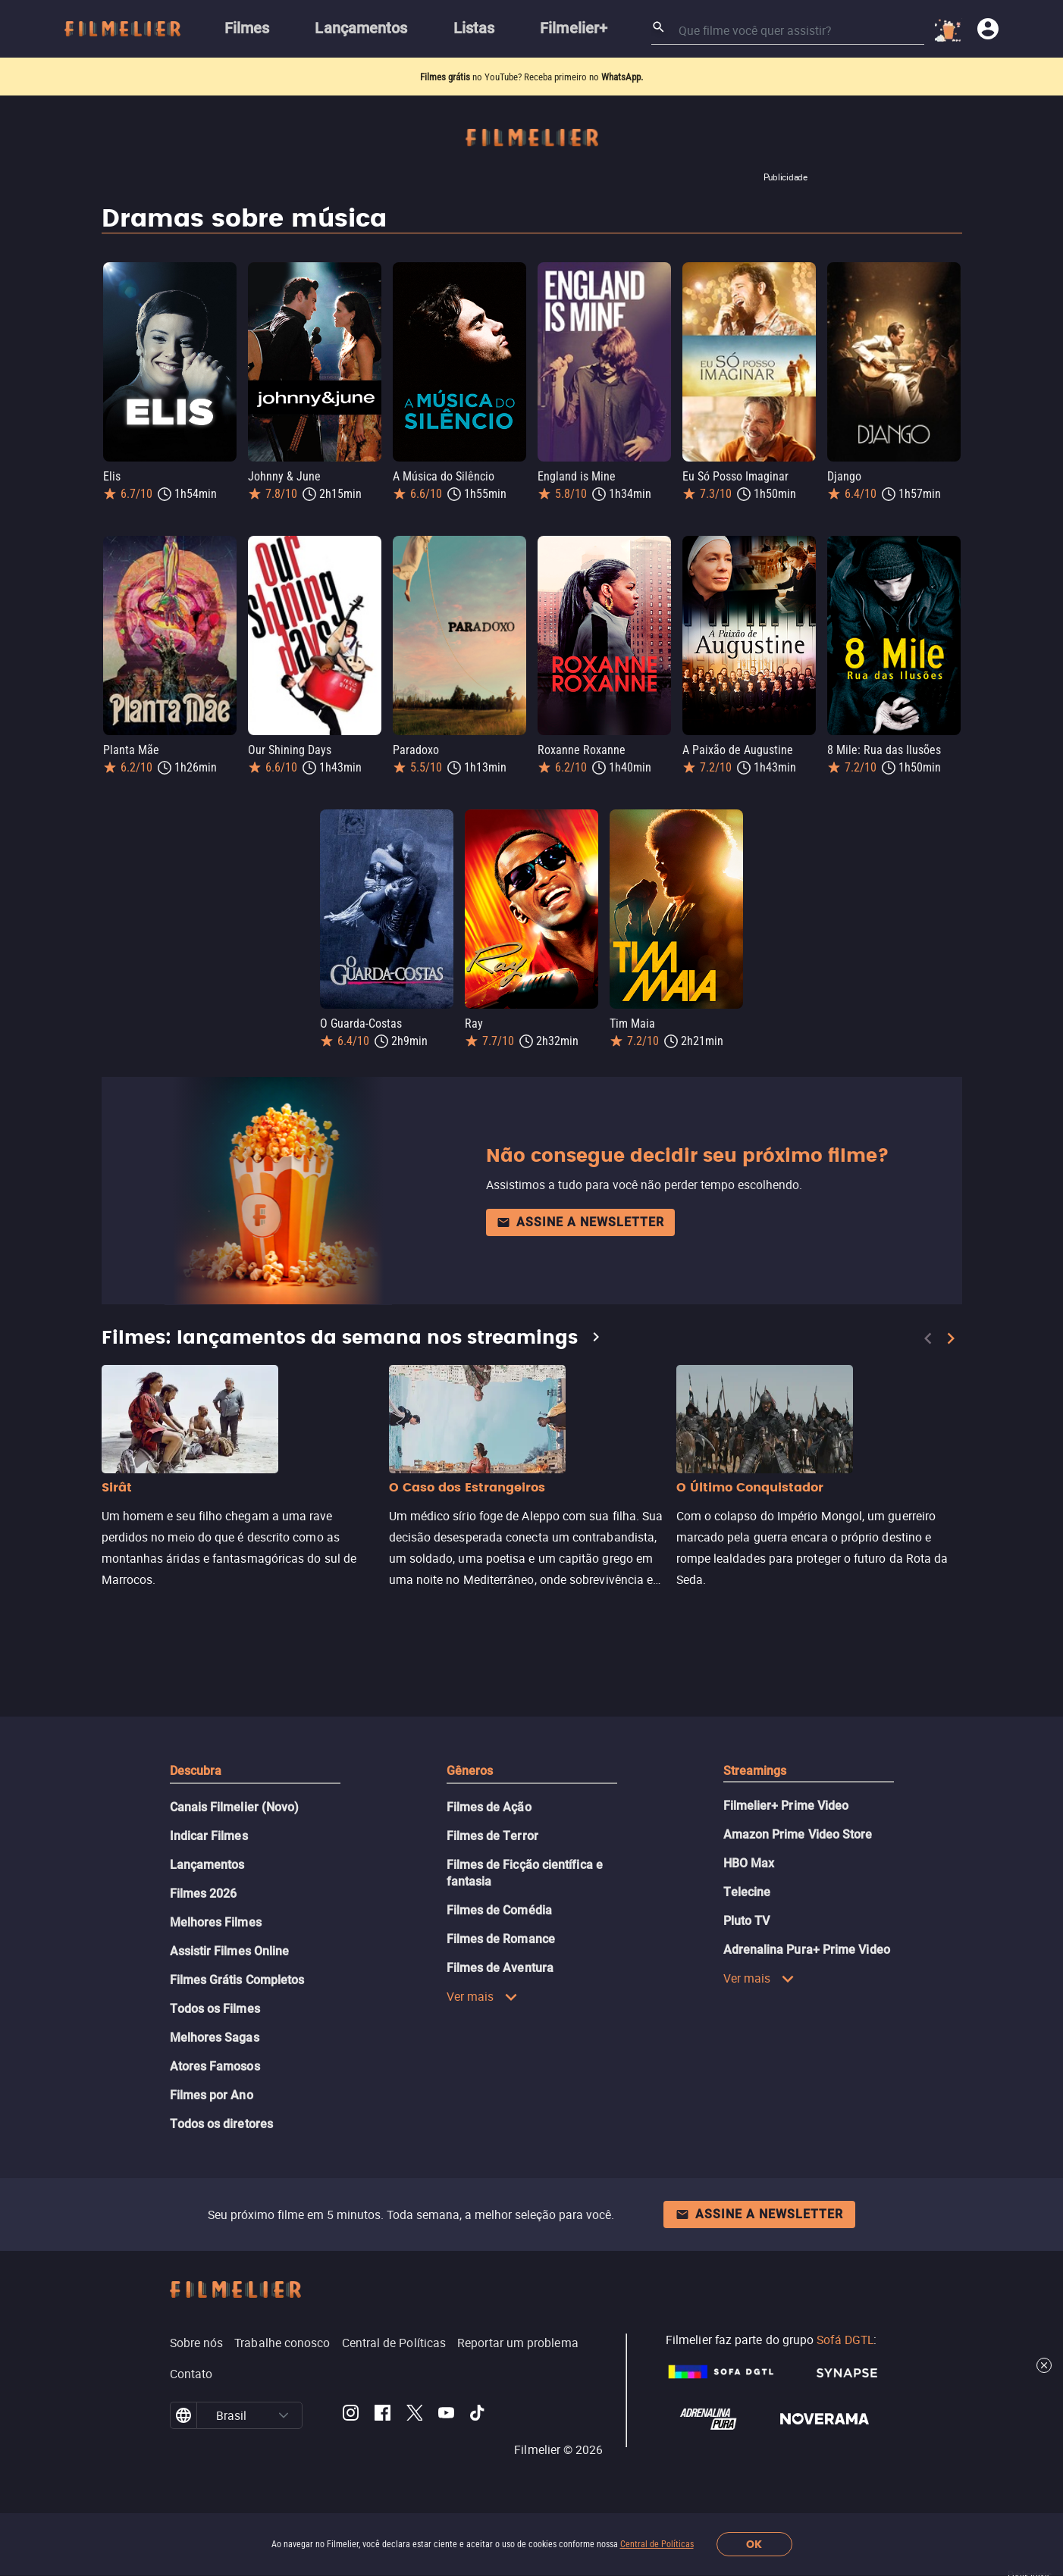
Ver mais (483, 1996)
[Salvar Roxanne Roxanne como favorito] (658, 536)
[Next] (950, 1338)
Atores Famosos (215, 2066)
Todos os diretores (221, 2124)
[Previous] (928, 1338)
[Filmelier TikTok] (478, 2415)
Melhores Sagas (214, 2037)
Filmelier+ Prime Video (786, 1805)
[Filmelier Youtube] (446, 2415)
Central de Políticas (657, 2544)
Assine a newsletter (580, 1222)
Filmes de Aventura (500, 1968)
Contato (191, 2373)
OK (754, 2544)
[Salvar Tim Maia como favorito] (730, 810)
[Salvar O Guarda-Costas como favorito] (440, 810)
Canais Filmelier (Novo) (234, 1807)
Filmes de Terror (492, 1836)
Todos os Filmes (215, 2009)
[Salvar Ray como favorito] (585, 810)
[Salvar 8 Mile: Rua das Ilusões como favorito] (948, 536)
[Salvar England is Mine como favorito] (658, 263)
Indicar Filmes (209, 1836)
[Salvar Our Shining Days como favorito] (368, 536)
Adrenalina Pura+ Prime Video (806, 1949)
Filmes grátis (446, 77)
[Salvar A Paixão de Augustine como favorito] (803, 536)
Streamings (755, 1771)
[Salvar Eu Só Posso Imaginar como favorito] (803, 263)
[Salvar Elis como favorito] (224, 263)
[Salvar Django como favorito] (948, 263)
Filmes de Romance (501, 1939)
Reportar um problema (518, 2342)
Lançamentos (207, 1865)
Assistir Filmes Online (230, 1951)
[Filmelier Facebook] (382, 2415)
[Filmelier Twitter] (414, 2415)
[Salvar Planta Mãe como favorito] (224, 536)
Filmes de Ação (489, 1807)
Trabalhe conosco (282, 2342)
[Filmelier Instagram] (351, 2415)
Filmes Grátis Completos (237, 1980)
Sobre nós (197, 2342)
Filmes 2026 (203, 1893)
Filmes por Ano (211, 2095)
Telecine (747, 1892)
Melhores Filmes (216, 1922)
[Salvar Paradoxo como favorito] (513, 536)
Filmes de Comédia (499, 1910)
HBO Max (749, 1863)
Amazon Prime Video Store (798, 1834)
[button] (283, 2415)
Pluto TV (746, 1921)
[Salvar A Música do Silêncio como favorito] (513, 263)
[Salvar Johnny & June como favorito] (368, 263)
